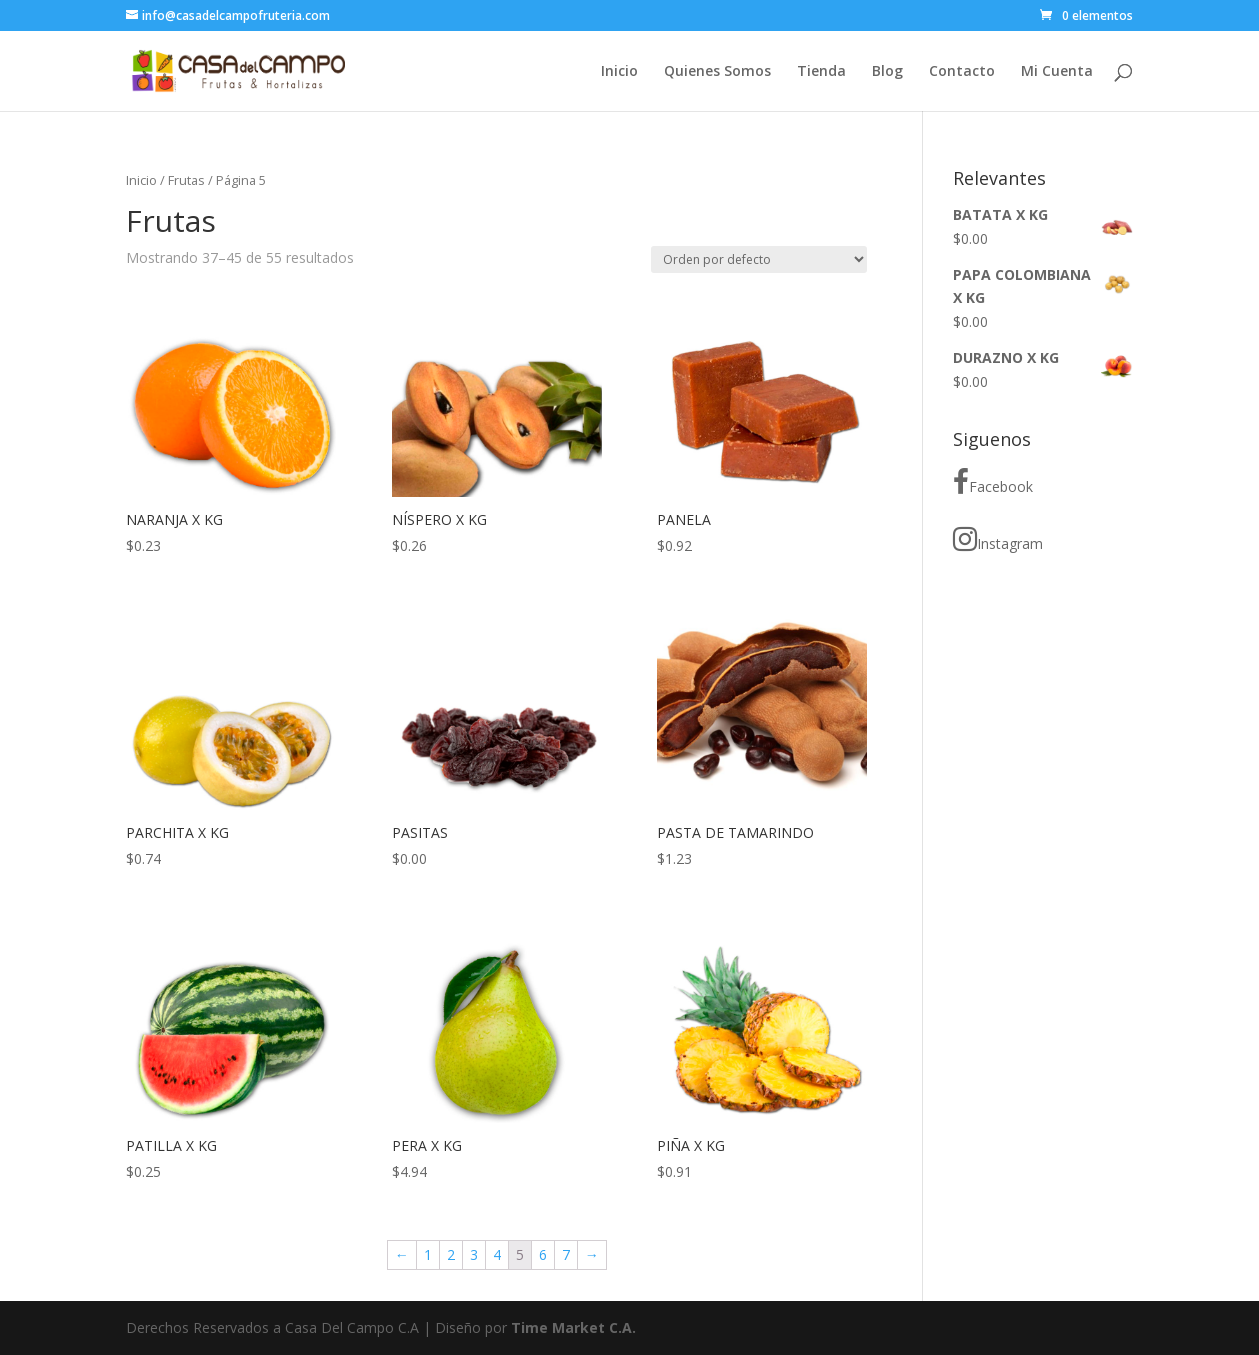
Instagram (998, 539)
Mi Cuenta (1057, 72)
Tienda (821, 72)
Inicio (619, 72)
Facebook (993, 482)
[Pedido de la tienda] (759, 259)
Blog (887, 72)
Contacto (962, 72)
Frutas (186, 180)
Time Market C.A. (573, 1327)
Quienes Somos (717, 72)
